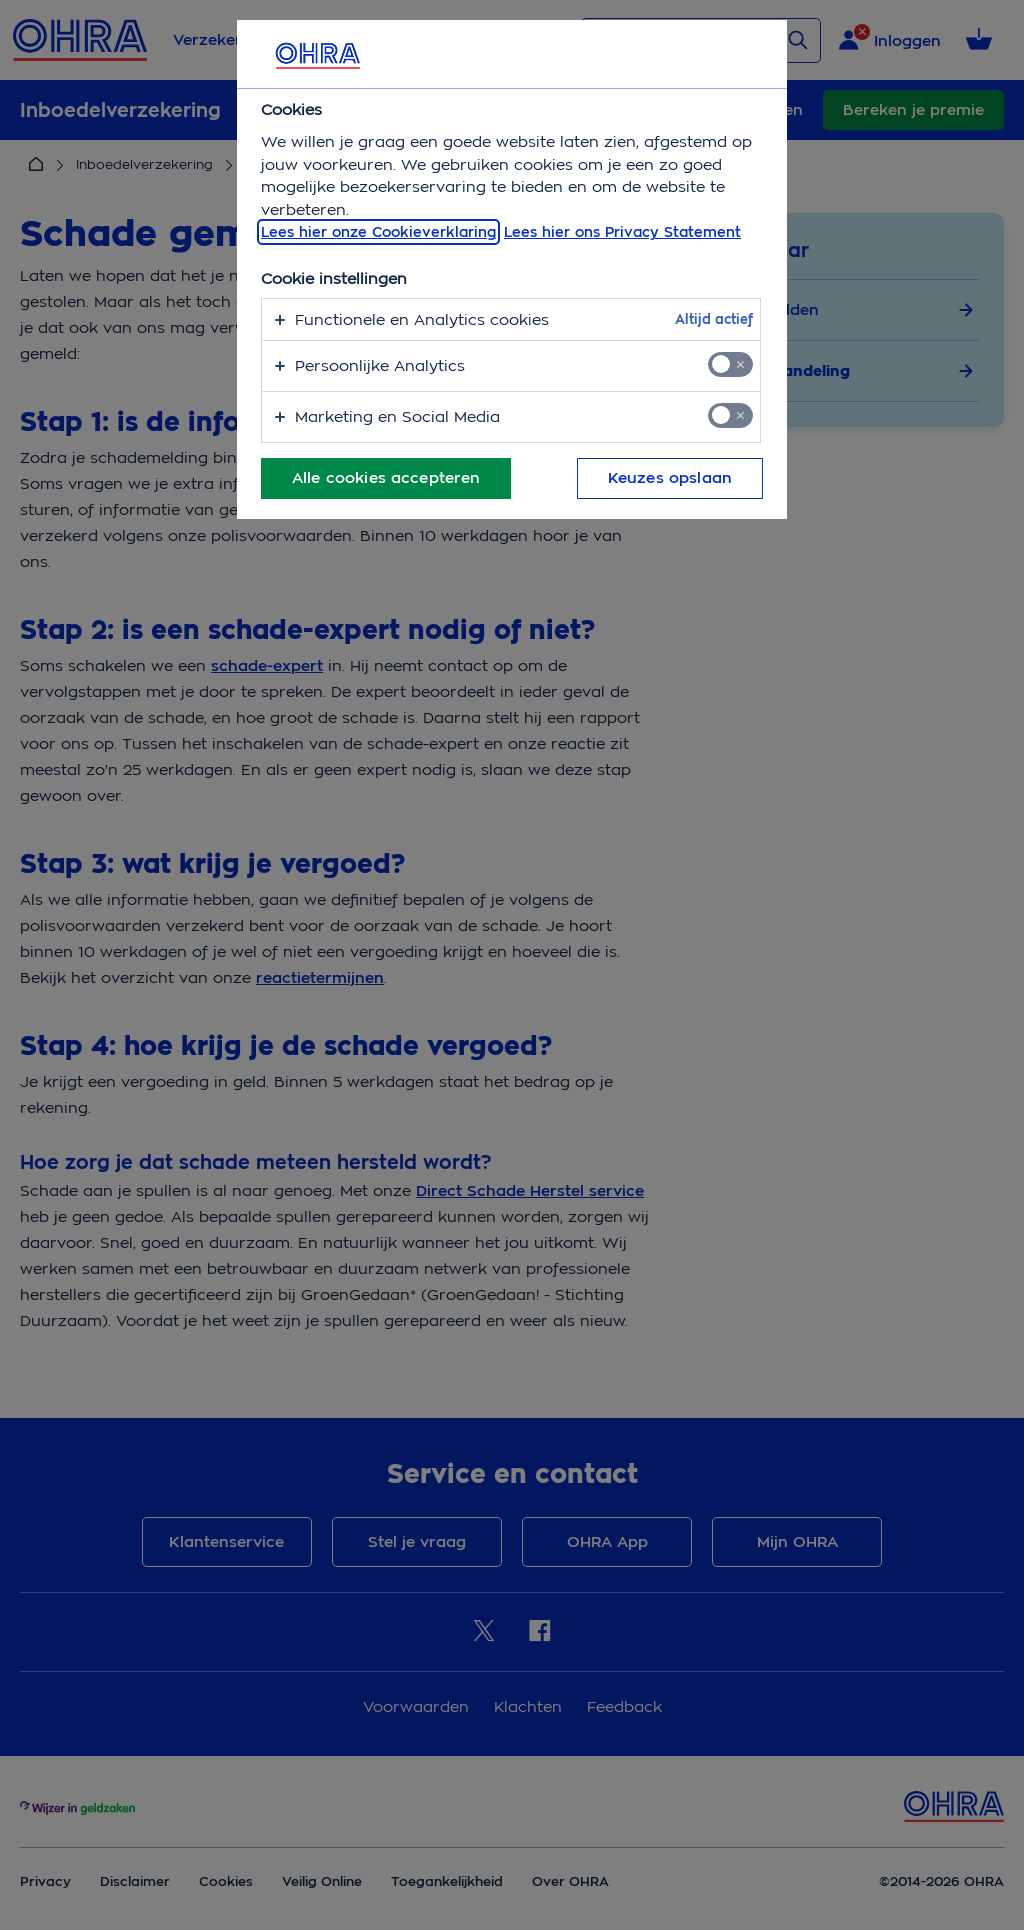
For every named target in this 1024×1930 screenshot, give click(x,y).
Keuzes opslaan (670, 478)
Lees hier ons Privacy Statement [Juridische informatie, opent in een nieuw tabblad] (622, 232)
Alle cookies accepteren (386, 478)
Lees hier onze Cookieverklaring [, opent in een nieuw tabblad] (378, 232)
